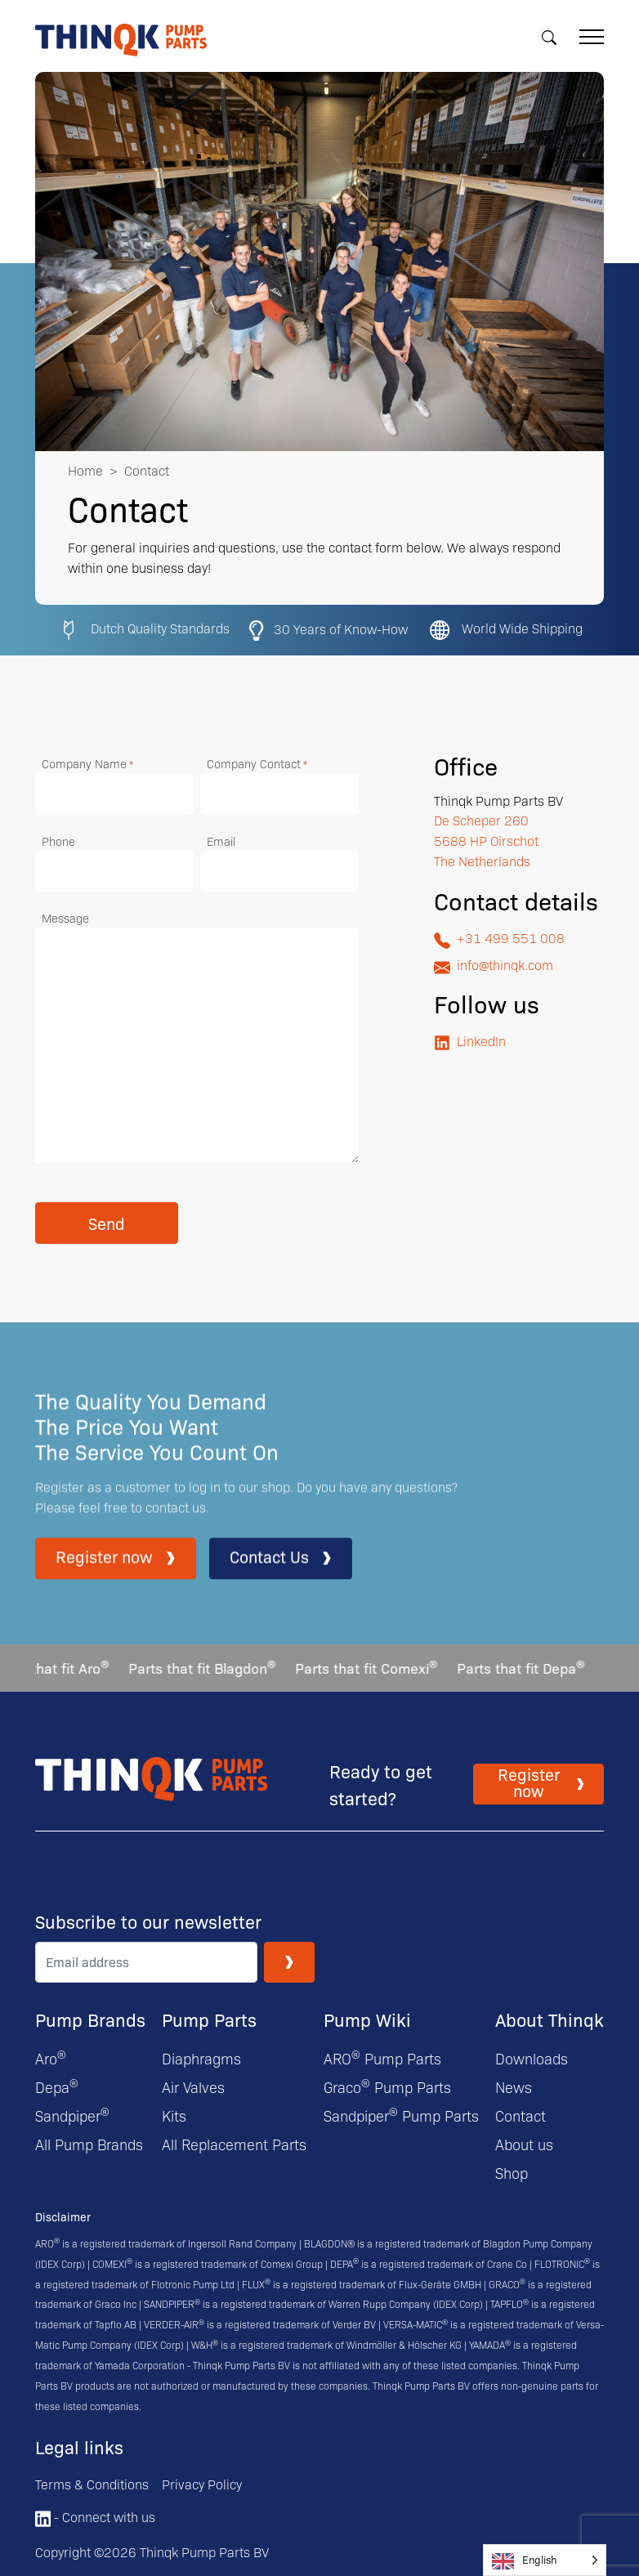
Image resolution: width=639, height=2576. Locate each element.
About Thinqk (549, 2019)
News (513, 2086)
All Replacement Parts (234, 2144)
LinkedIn (470, 1041)
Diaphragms (201, 2058)
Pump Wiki (367, 2019)
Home (85, 470)
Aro (50, 2058)
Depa (56, 2086)
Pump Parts (209, 2019)
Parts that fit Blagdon (208, 1667)
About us (524, 2144)
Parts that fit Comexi (373, 1667)
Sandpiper (72, 2115)
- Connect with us (95, 2516)
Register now (116, 1572)
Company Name (87, 764)
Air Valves (193, 2086)
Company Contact (257, 764)
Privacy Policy (202, 2484)
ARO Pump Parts (382, 2058)
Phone (58, 841)
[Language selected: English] (544, 2560)
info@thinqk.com (493, 965)
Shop (511, 2172)
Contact (520, 2115)
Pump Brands (90, 2019)
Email (221, 841)
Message (65, 917)
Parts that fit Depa (527, 1667)
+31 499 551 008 (499, 938)
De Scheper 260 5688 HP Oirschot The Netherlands (486, 841)
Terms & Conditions (92, 2484)
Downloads (531, 2058)
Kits (174, 2115)
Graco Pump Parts (387, 2086)
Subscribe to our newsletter (148, 1921)
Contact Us (281, 1572)
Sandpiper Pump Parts (401, 2115)
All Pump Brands (89, 2144)
